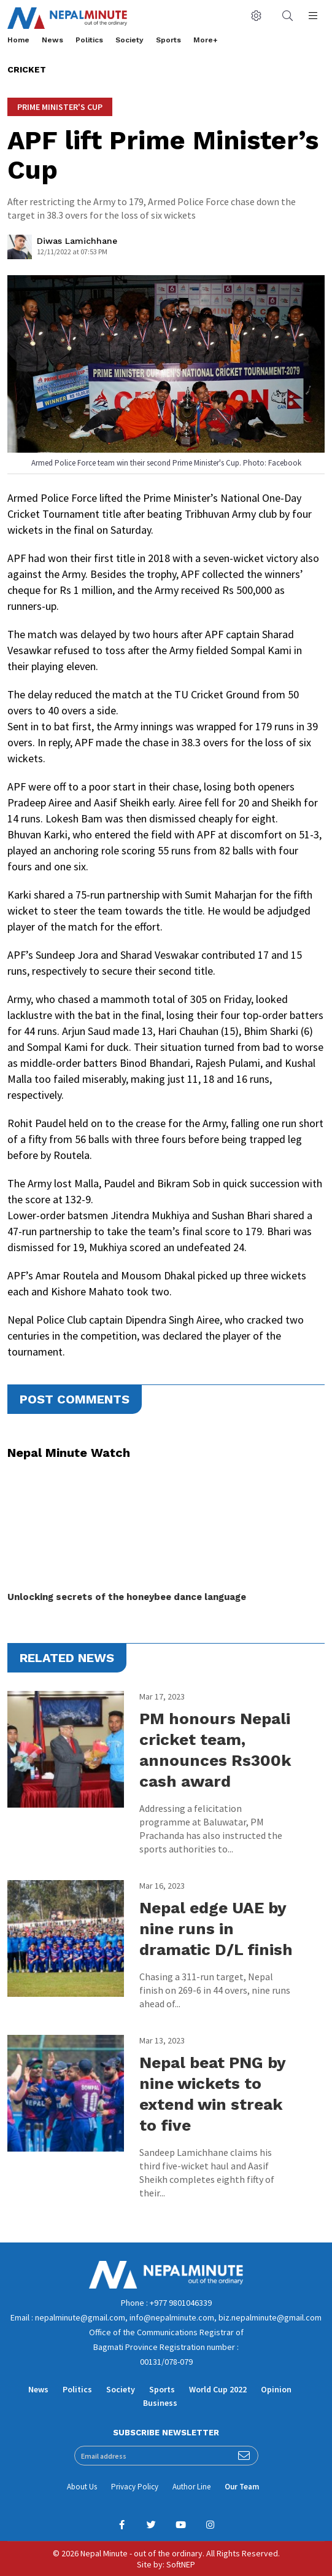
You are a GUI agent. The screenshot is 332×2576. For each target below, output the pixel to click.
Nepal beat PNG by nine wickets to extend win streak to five (212, 2093)
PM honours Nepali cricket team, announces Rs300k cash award (215, 1749)
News (52, 40)
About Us (82, 2486)
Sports (168, 40)
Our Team (242, 2486)
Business (160, 2402)
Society (129, 40)
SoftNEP (180, 2564)
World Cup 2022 (218, 2389)
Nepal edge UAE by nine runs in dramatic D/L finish (216, 1929)
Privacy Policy (134, 2486)
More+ (205, 40)
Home (18, 40)
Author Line (191, 2486)
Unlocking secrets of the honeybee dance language (126, 1596)
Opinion (276, 2389)
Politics (89, 40)
